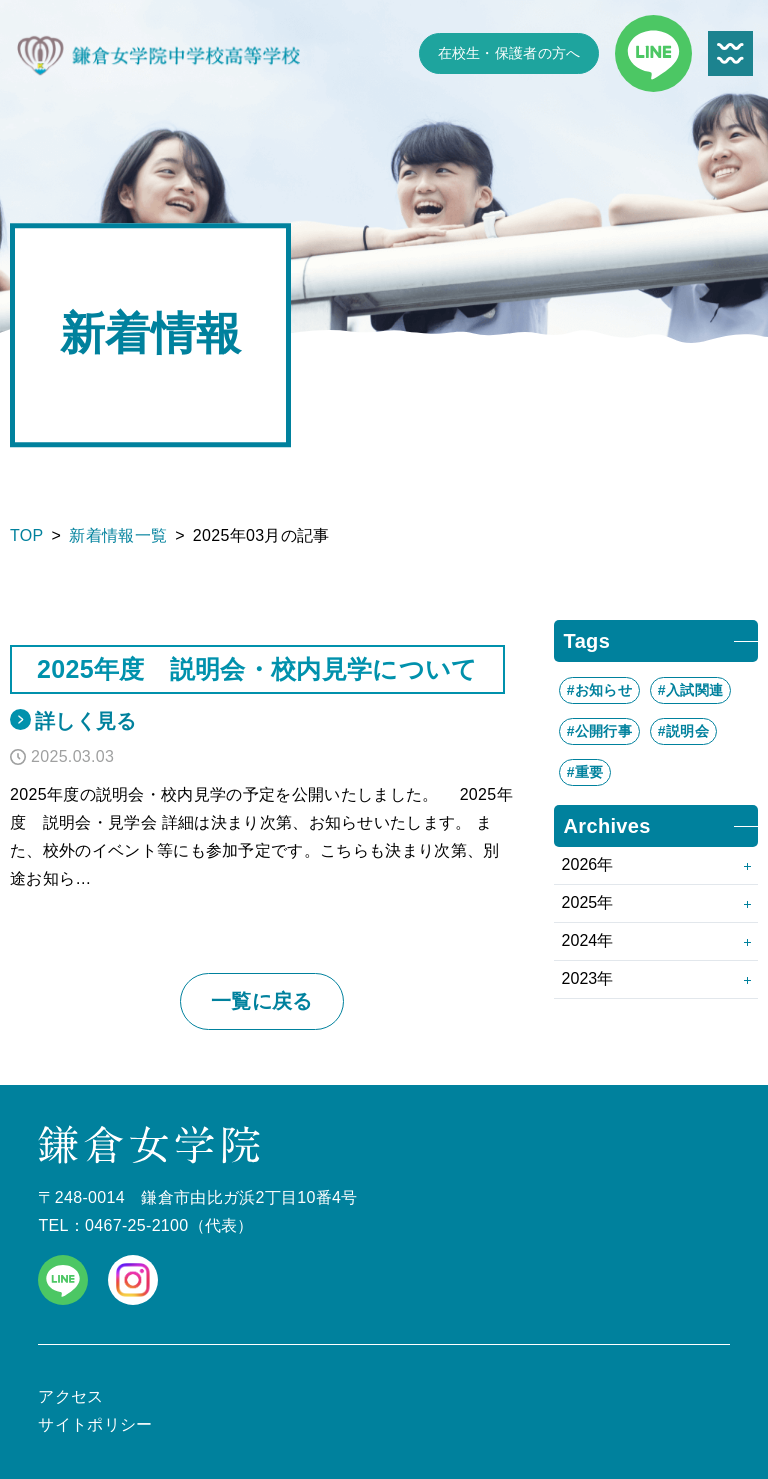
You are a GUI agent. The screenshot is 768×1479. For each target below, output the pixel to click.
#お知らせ (599, 690)
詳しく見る (86, 721)
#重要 (585, 772)
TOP (27, 535)
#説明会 (683, 731)
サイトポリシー (95, 1424)
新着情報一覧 (118, 535)
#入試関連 (690, 690)
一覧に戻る (262, 1001)
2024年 (588, 940)
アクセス (70, 1396)
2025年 (588, 902)
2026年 (588, 864)
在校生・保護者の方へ (509, 53)
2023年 (588, 978)
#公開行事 (599, 731)
